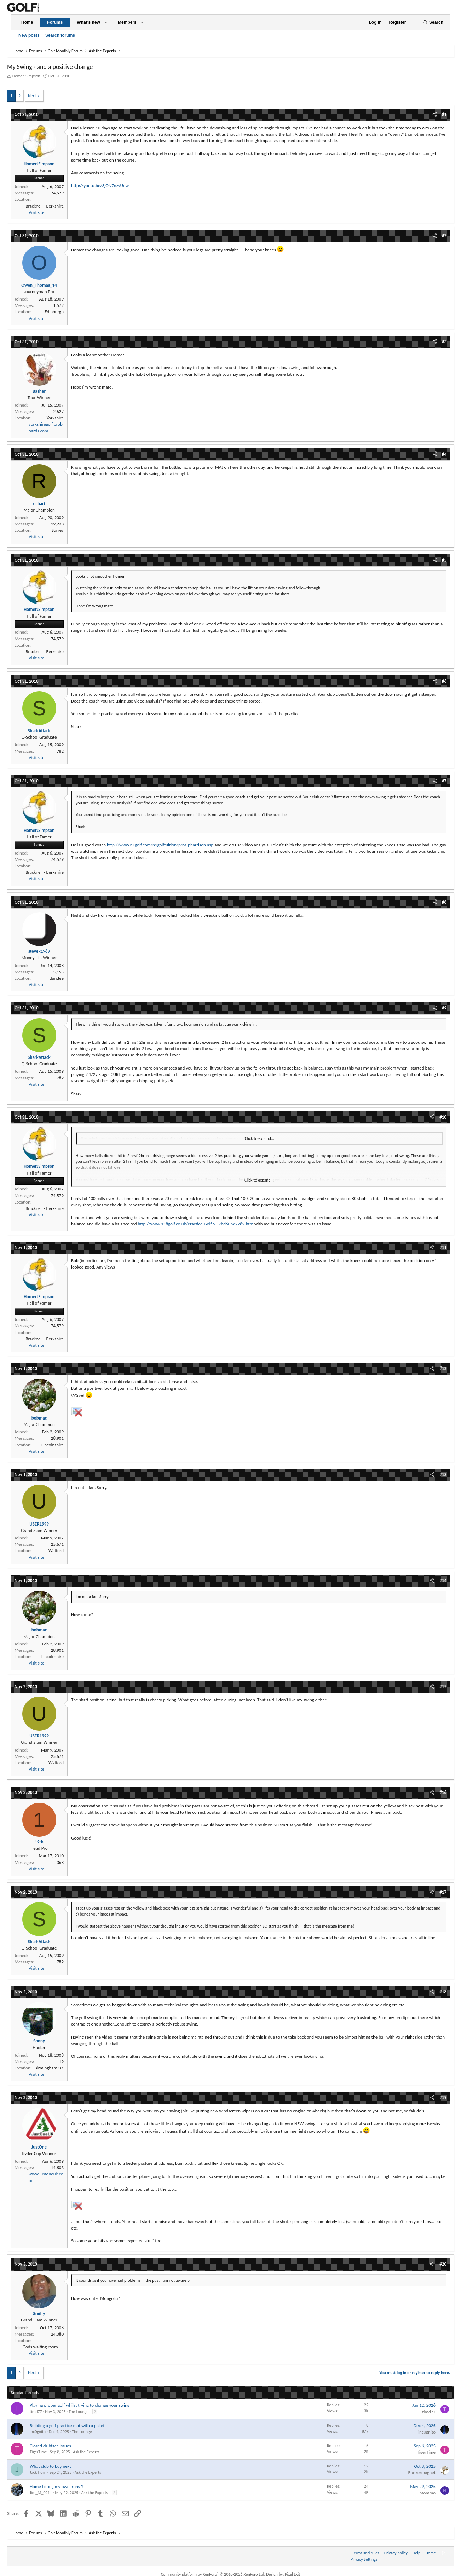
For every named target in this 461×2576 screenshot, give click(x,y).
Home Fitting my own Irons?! (56, 2486)
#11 (442, 1247)
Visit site (36, 212)
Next (32, 95)
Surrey (58, 530)
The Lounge (78, 2411)
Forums (55, 22)
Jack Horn (38, 2472)
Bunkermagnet (422, 2472)
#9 (444, 1007)
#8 (444, 902)
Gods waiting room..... (43, 2346)
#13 (442, 1474)
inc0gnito (38, 2431)
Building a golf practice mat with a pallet (67, 2425)
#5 (444, 560)
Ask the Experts (86, 2451)
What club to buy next (50, 2466)
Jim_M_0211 (41, 2492)
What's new (88, 22)
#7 (444, 780)
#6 (444, 681)
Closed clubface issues (50, 2445)
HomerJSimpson (26, 76)
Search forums (60, 35)
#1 (444, 114)
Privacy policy (396, 2553)
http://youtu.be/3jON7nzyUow (100, 185)
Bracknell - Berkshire (44, 206)
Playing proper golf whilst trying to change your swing (79, 2405)
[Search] (433, 22)
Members (127, 22)
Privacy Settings (364, 2559)
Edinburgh (54, 311)
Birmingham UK (49, 2067)
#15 (442, 1686)
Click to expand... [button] (259, 1138)
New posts (29, 35)
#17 (442, 1892)
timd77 (36, 2411)
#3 (444, 341)
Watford (56, 1550)
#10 (442, 1117)
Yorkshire (55, 417)
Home (27, 22)
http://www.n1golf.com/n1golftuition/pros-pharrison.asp (160, 844)
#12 (442, 1368)
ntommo (428, 2492)
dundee (57, 978)
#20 (442, 2264)
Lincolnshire (52, 1444)
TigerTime (38, 2451)
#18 (442, 1991)
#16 (442, 1792)
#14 (442, 1580)
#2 (444, 235)
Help (417, 2553)
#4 (444, 454)
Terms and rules (365, 2553)
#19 (442, 2097)
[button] (106, 22)
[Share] (434, 114)
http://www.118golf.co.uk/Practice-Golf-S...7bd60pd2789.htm (196, 1223)
